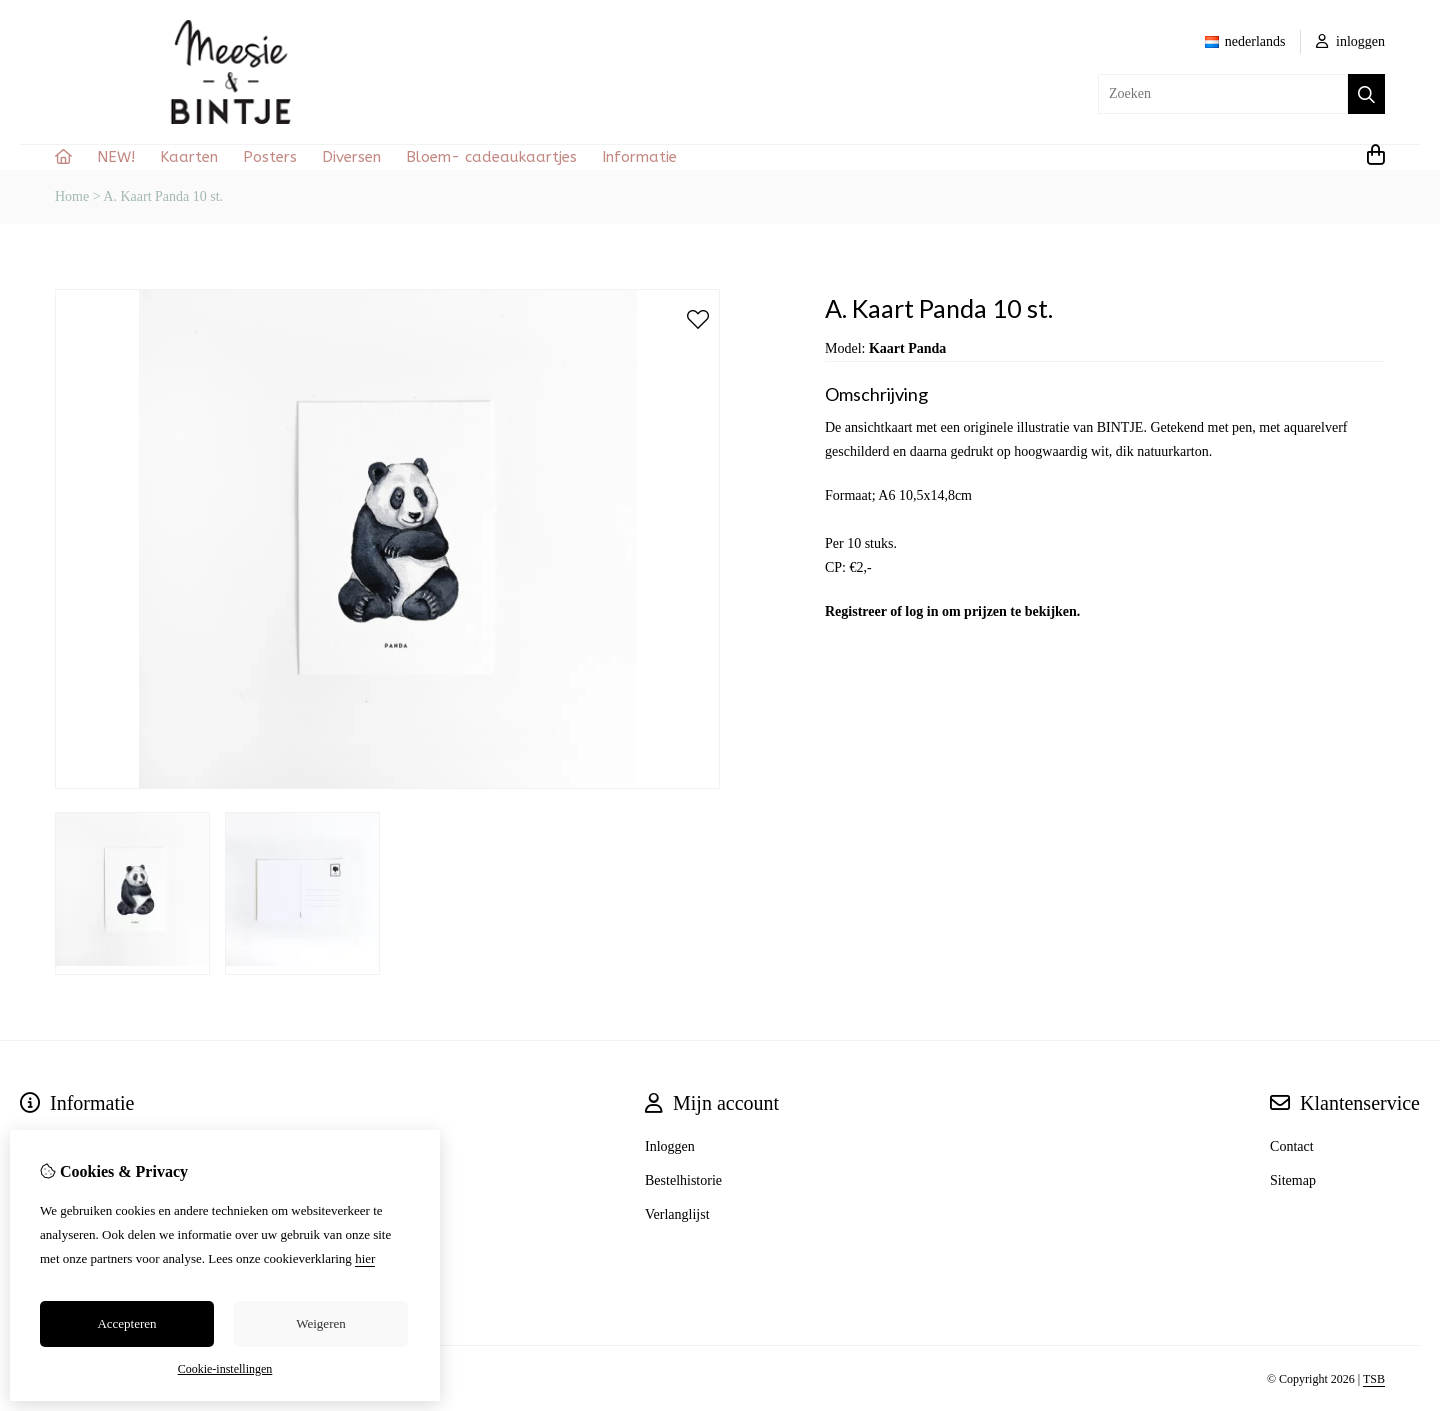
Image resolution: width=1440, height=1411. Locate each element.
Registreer (856, 611)
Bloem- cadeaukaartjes (491, 157)
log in (921, 611)
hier (365, 1258)
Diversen (351, 157)
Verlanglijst (677, 1214)
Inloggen (670, 1146)
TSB (1374, 1379)
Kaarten (189, 157)
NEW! (116, 157)
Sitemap (1293, 1180)
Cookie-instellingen (225, 1369)
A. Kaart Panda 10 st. (163, 196)
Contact (1292, 1146)
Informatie (639, 157)
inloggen (1351, 41)
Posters (270, 157)
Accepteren (126, 1323)
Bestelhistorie (683, 1180)
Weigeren (320, 1323)
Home (72, 196)
